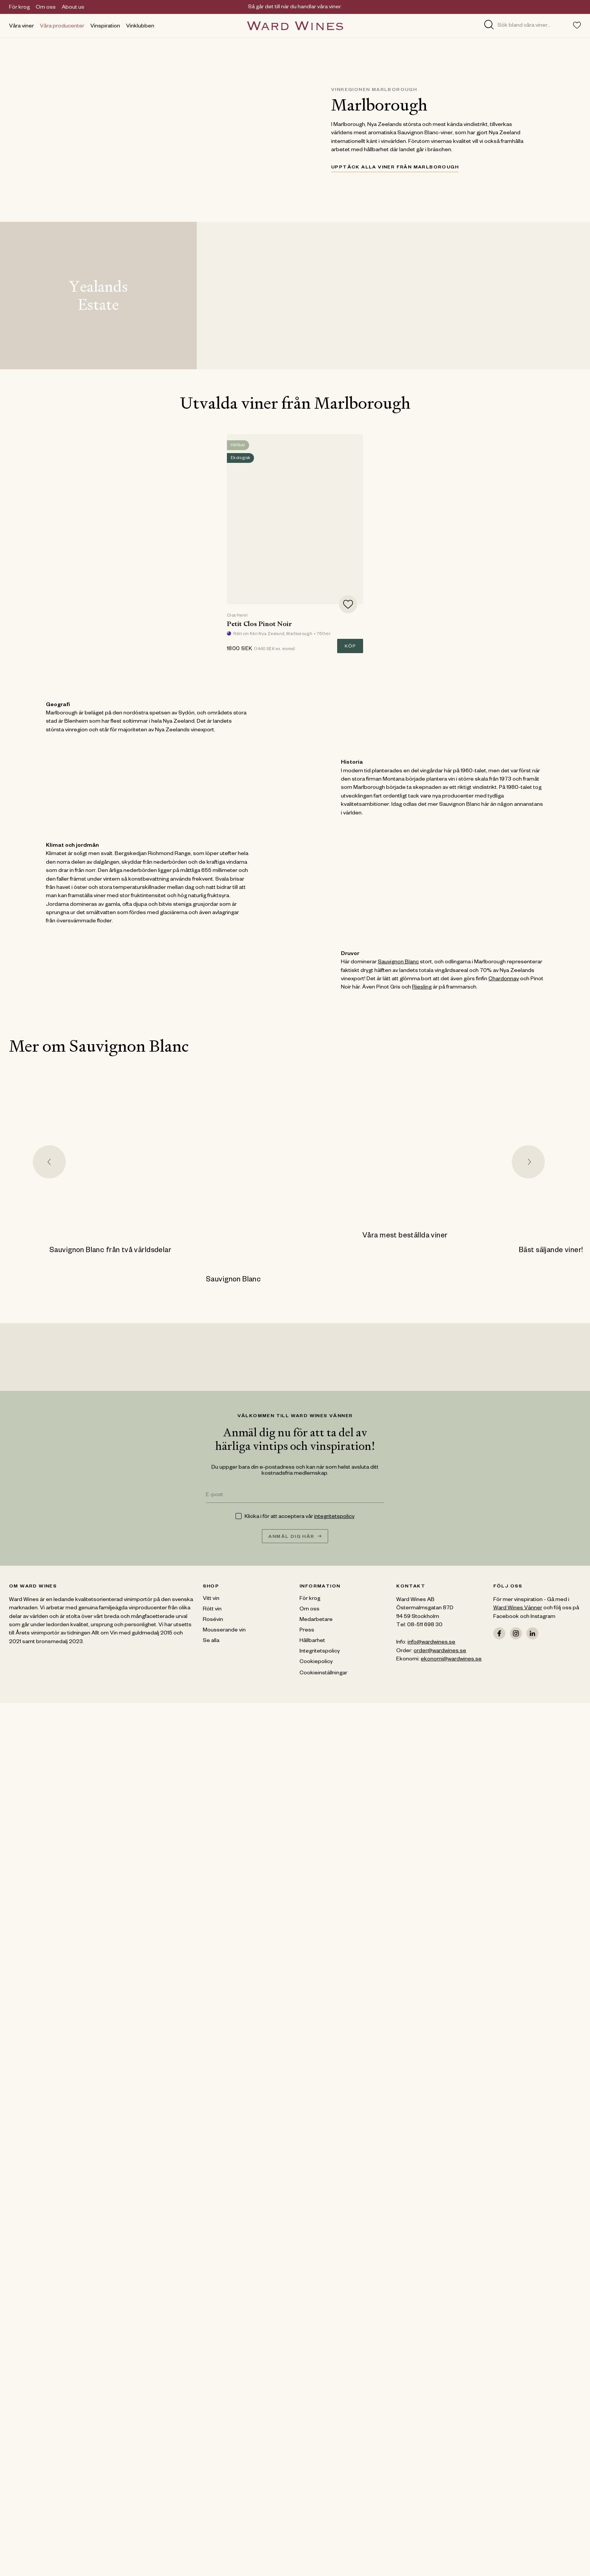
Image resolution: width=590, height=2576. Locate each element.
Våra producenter (62, 27)
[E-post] (295, 1496)
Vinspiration (105, 27)
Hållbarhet (312, 1641)
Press (307, 1631)
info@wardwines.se (431, 1643)
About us (73, 8)
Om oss (46, 8)
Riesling (422, 988)
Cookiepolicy (316, 1662)
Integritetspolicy (320, 1652)
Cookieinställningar (323, 1674)
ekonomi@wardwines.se (451, 1660)
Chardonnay (503, 979)
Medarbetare (316, 1620)
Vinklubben (140, 27)
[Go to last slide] (49, 1161)
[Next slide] (528, 1161)
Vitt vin (211, 1599)
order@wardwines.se (440, 1651)
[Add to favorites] (348, 604)
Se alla (211, 1641)
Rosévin (213, 1620)
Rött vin (212, 1610)
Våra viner (21, 27)
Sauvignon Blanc (398, 963)
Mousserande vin (224, 1631)
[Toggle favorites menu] (577, 25)
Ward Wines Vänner (517, 1609)
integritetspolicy (334, 1517)
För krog (19, 8)
